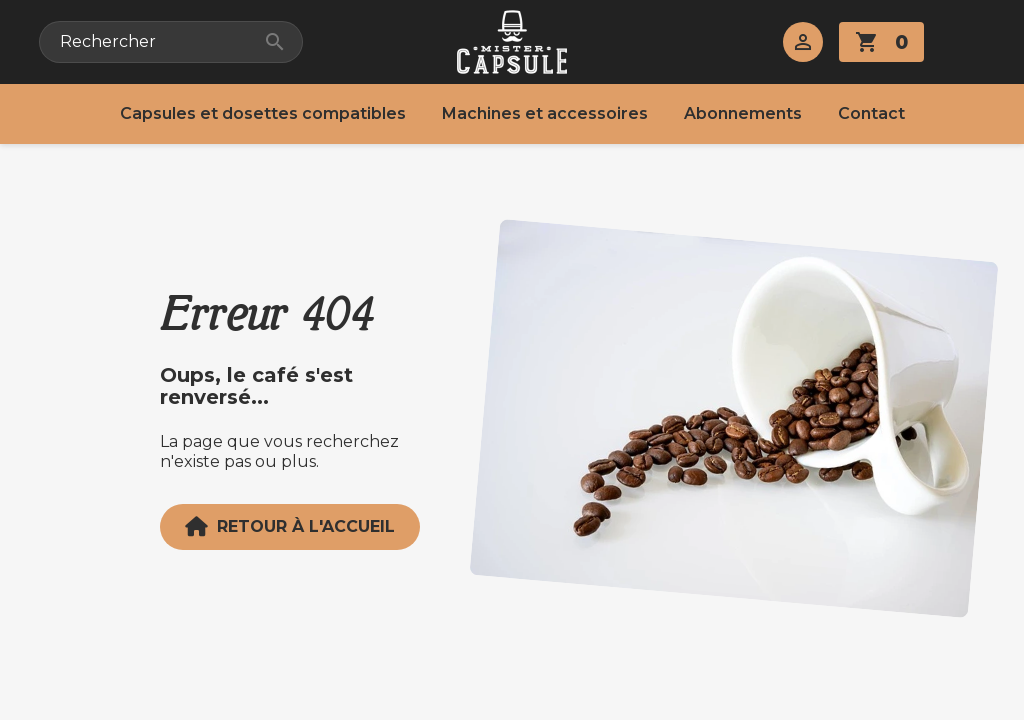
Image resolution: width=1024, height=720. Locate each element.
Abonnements (743, 113)
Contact (871, 113)
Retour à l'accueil (290, 527)
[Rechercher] (171, 42)
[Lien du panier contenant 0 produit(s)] (881, 42)
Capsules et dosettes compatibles (263, 113)
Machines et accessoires (545, 113)
